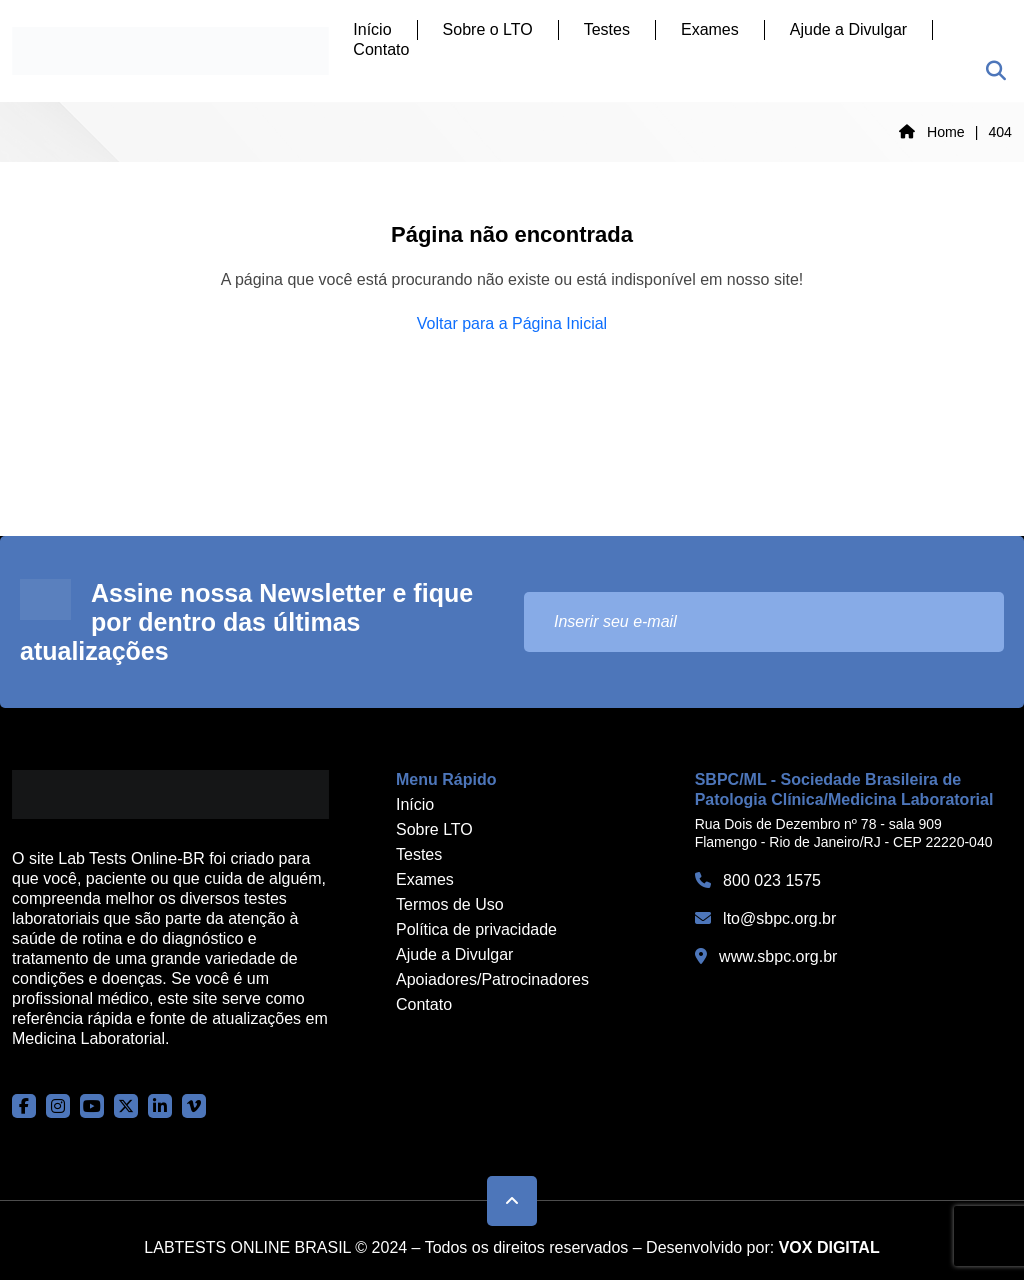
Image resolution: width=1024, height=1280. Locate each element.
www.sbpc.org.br (766, 956)
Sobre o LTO (488, 29)
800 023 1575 (758, 880)
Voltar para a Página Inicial (512, 323)
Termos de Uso (450, 904)
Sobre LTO (434, 829)
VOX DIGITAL (829, 1247)
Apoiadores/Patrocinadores (492, 979)
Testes (607, 29)
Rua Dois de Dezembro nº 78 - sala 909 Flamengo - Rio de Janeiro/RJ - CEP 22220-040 (844, 833)
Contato (381, 49)
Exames (710, 29)
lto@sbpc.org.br (766, 918)
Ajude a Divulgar (848, 29)
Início (372, 29)
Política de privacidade (476, 929)
